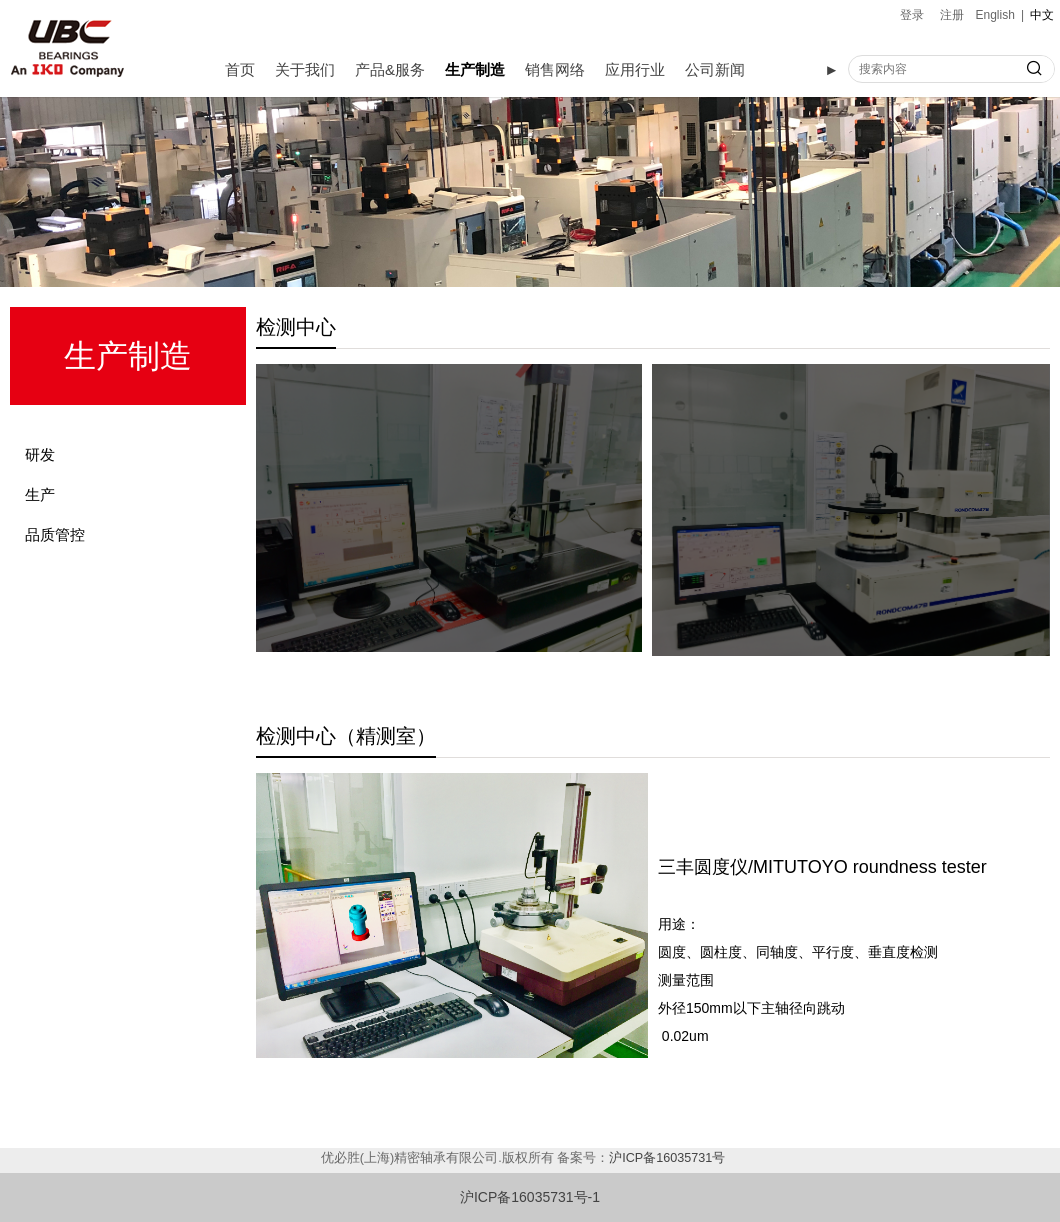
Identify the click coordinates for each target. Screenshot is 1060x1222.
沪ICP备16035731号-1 (530, 1197)
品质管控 (55, 534)
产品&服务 (390, 69)
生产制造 (475, 69)
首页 (240, 69)
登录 (912, 15)
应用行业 (635, 69)
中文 (1042, 15)
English (995, 15)
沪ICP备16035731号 (667, 1158)
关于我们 (305, 69)
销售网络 (555, 69)
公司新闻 (715, 69)
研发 (40, 454)
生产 (40, 494)
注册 (952, 15)
